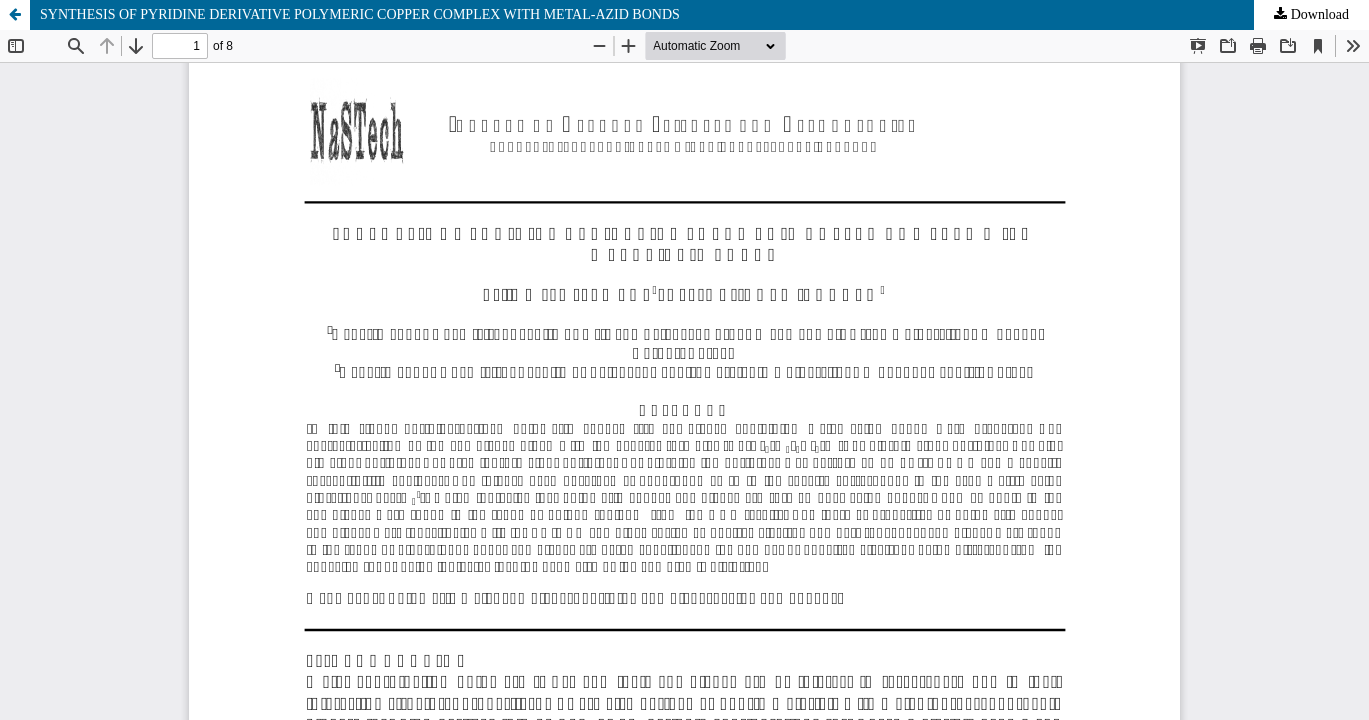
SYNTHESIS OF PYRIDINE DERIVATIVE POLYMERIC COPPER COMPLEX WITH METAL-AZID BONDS (360, 14)
